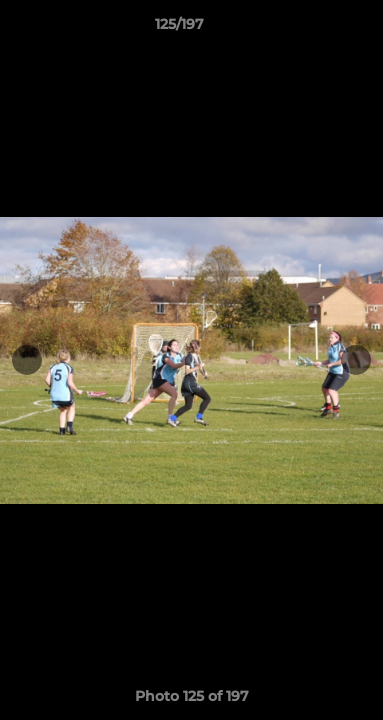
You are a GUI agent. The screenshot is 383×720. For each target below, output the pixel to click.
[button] (311, 29)
